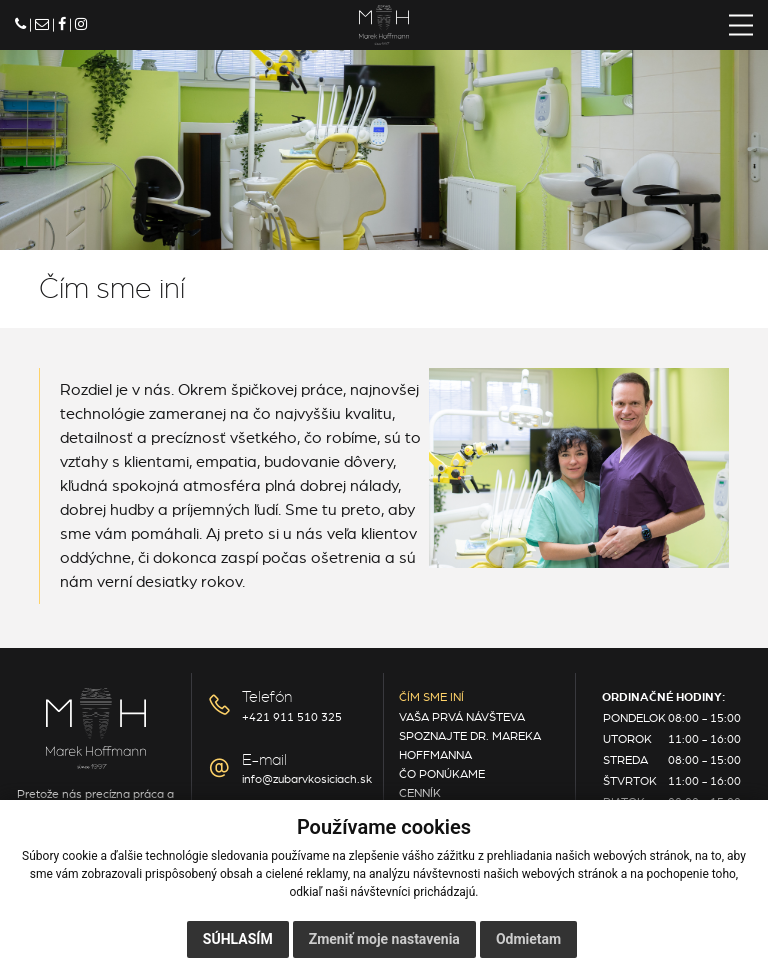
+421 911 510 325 (292, 717)
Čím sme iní (431, 697)
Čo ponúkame (442, 774)
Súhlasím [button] (238, 939)
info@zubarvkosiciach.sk (307, 779)
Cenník (420, 793)
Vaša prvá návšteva (462, 717)
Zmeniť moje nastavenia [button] (384, 939)
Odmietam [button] (528, 939)
